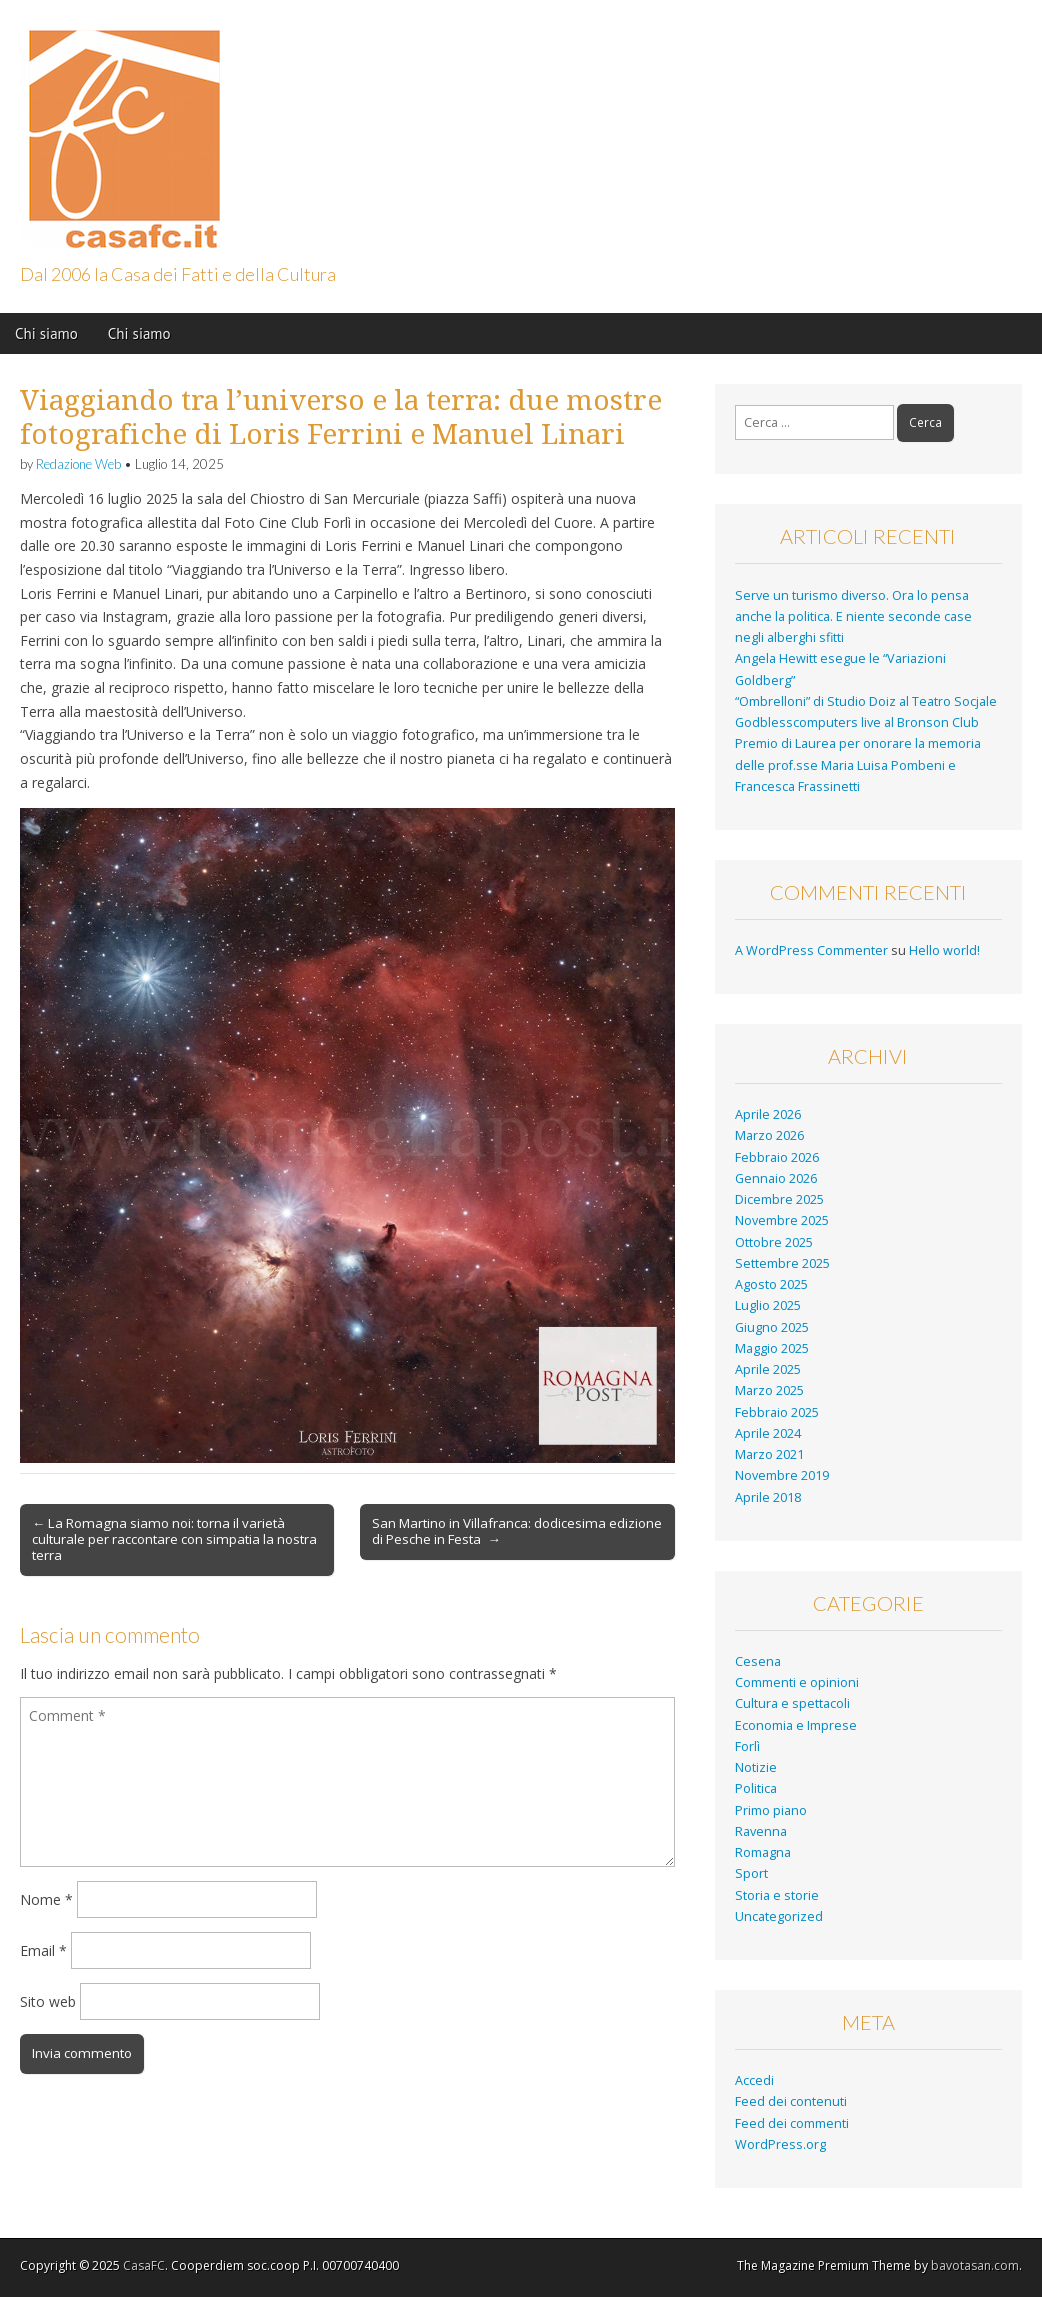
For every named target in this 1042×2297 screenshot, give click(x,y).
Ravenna (761, 1831)
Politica (756, 1788)
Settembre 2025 (782, 1263)
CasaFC (144, 2265)
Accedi (754, 2080)
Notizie (756, 1767)
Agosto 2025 (771, 1284)
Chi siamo (46, 333)
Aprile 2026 (768, 1114)
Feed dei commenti (792, 2123)
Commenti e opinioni (797, 1682)
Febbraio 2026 (777, 1157)
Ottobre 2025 (774, 1242)
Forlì (747, 1746)
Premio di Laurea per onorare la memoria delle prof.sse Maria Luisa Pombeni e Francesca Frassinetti (858, 765)
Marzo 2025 (769, 1390)
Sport (751, 1873)
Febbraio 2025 (777, 1412)
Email (43, 1950)
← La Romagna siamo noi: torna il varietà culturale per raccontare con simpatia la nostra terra (174, 1539)
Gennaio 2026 (776, 1178)
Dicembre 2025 (779, 1199)
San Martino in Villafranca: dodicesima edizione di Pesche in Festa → (517, 1531)
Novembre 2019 (782, 1475)
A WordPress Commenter (811, 950)
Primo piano (771, 1810)
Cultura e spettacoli (792, 1703)
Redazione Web (78, 464)
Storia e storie (777, 1895)
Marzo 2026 (769, 1135)
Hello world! (944, 950)
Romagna (763, 1852)
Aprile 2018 (768, 1497)
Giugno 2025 (772, 1327)
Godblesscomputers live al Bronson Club (857, 722)
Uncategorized (779, 1916)
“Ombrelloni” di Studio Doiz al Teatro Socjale (866, 701)
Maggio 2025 (772, 1348)
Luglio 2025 (768, 1305)
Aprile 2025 (768, 1369)
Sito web (48, 2001)
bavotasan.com (975, 2265)
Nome (46, 1899)
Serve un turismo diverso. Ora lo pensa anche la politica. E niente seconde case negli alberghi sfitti (853, 617)
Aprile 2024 (768, 1433)
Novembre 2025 (782, 1220)
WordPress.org (780, 2144)
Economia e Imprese (796, 1725)
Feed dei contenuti (791, 2101)
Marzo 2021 (769, 1454)
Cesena (758, 1661)
